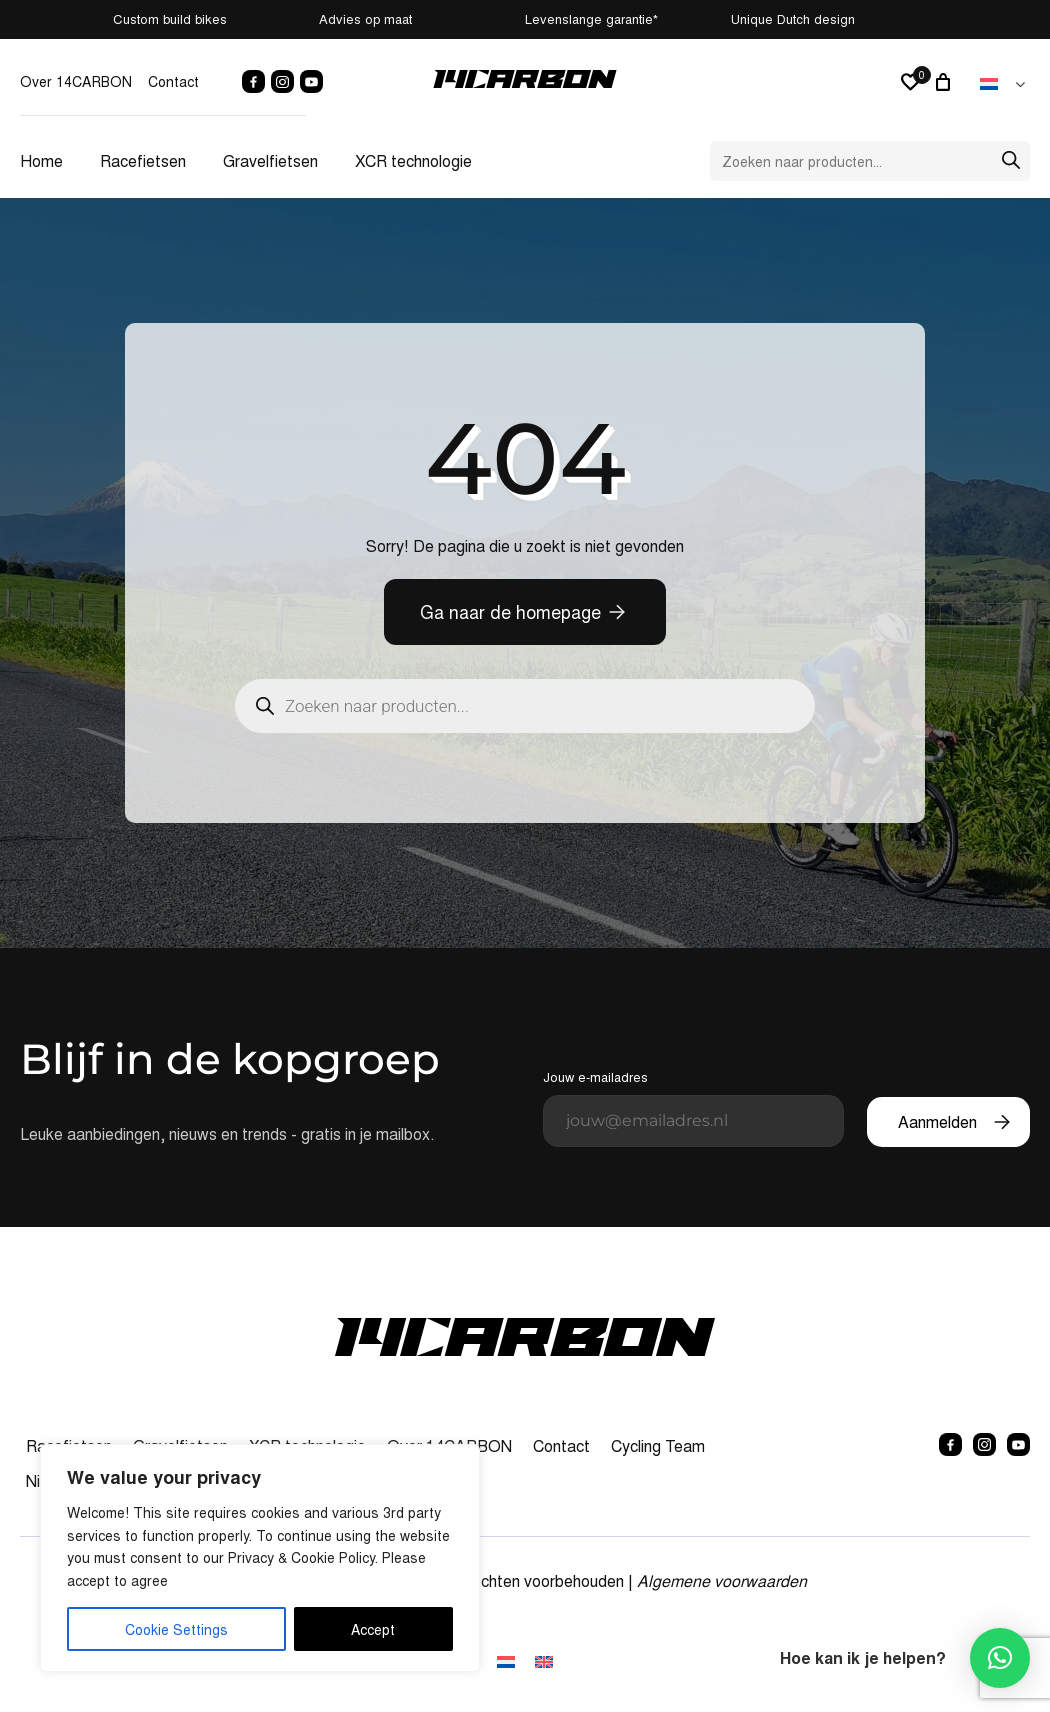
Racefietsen (143, 160)
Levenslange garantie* (660, 18)
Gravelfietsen (270, 160)
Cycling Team (658, 1445)
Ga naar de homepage (510, 611)
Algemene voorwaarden (722, 1580)
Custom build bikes (67, 18)
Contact (173, 81)
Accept (373, 1629)
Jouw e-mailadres (693, 1107)
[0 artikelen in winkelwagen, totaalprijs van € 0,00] (946, 82)
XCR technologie (413, 160)
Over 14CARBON (76, 81)
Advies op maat (359, 18)
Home (41, 160)
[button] (1000, 1658)
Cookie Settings (176, 1629)
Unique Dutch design (978, 18)
